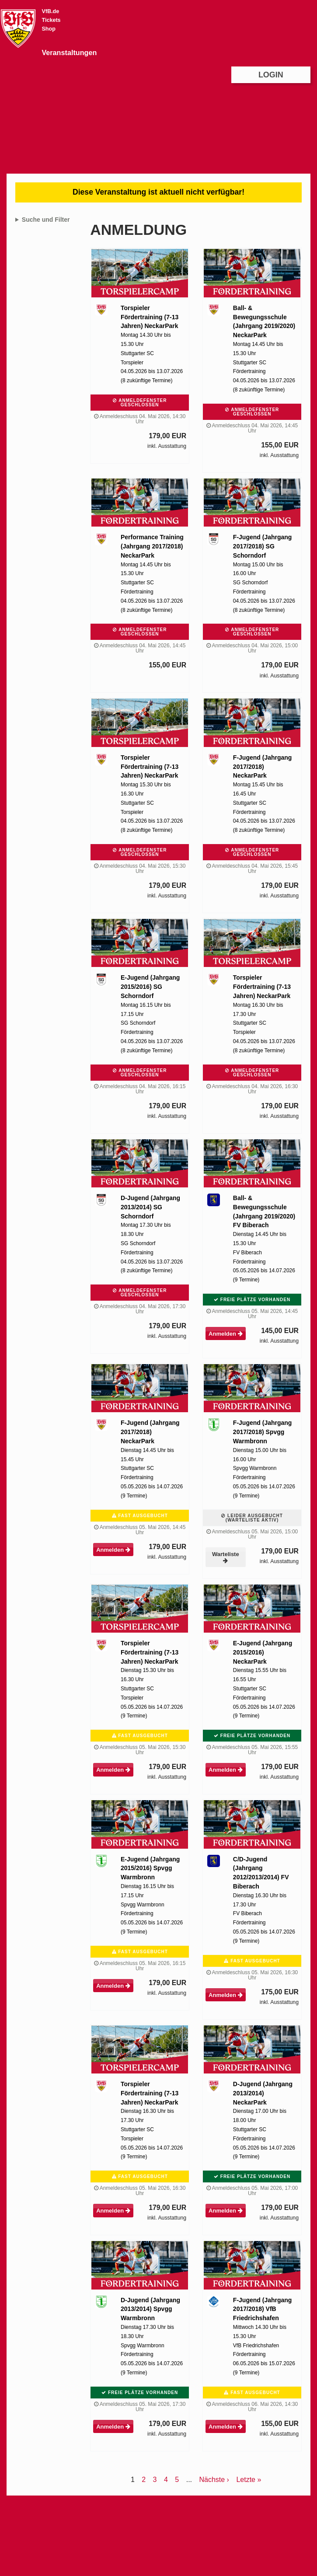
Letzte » (248, 2479)
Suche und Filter (46, 219)
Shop (48, 29)
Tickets (51, 20)
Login (270, 75)
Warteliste (225, 1557)
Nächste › (214, 2479)
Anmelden (225, 1333)
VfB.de (50, 11)
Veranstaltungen (69, 52)
